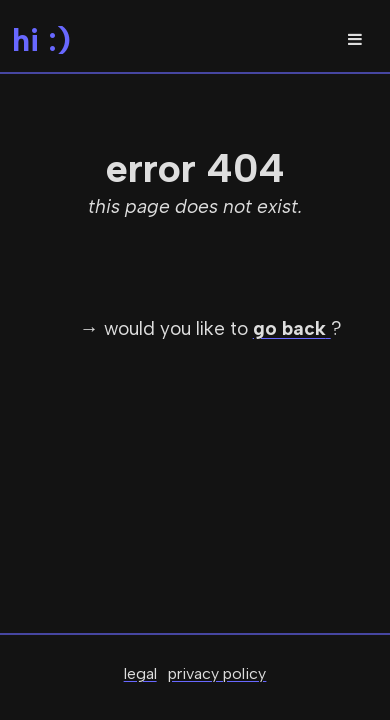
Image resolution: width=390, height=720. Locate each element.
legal (140, 673)
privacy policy (217, 673)
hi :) (41, 40)
